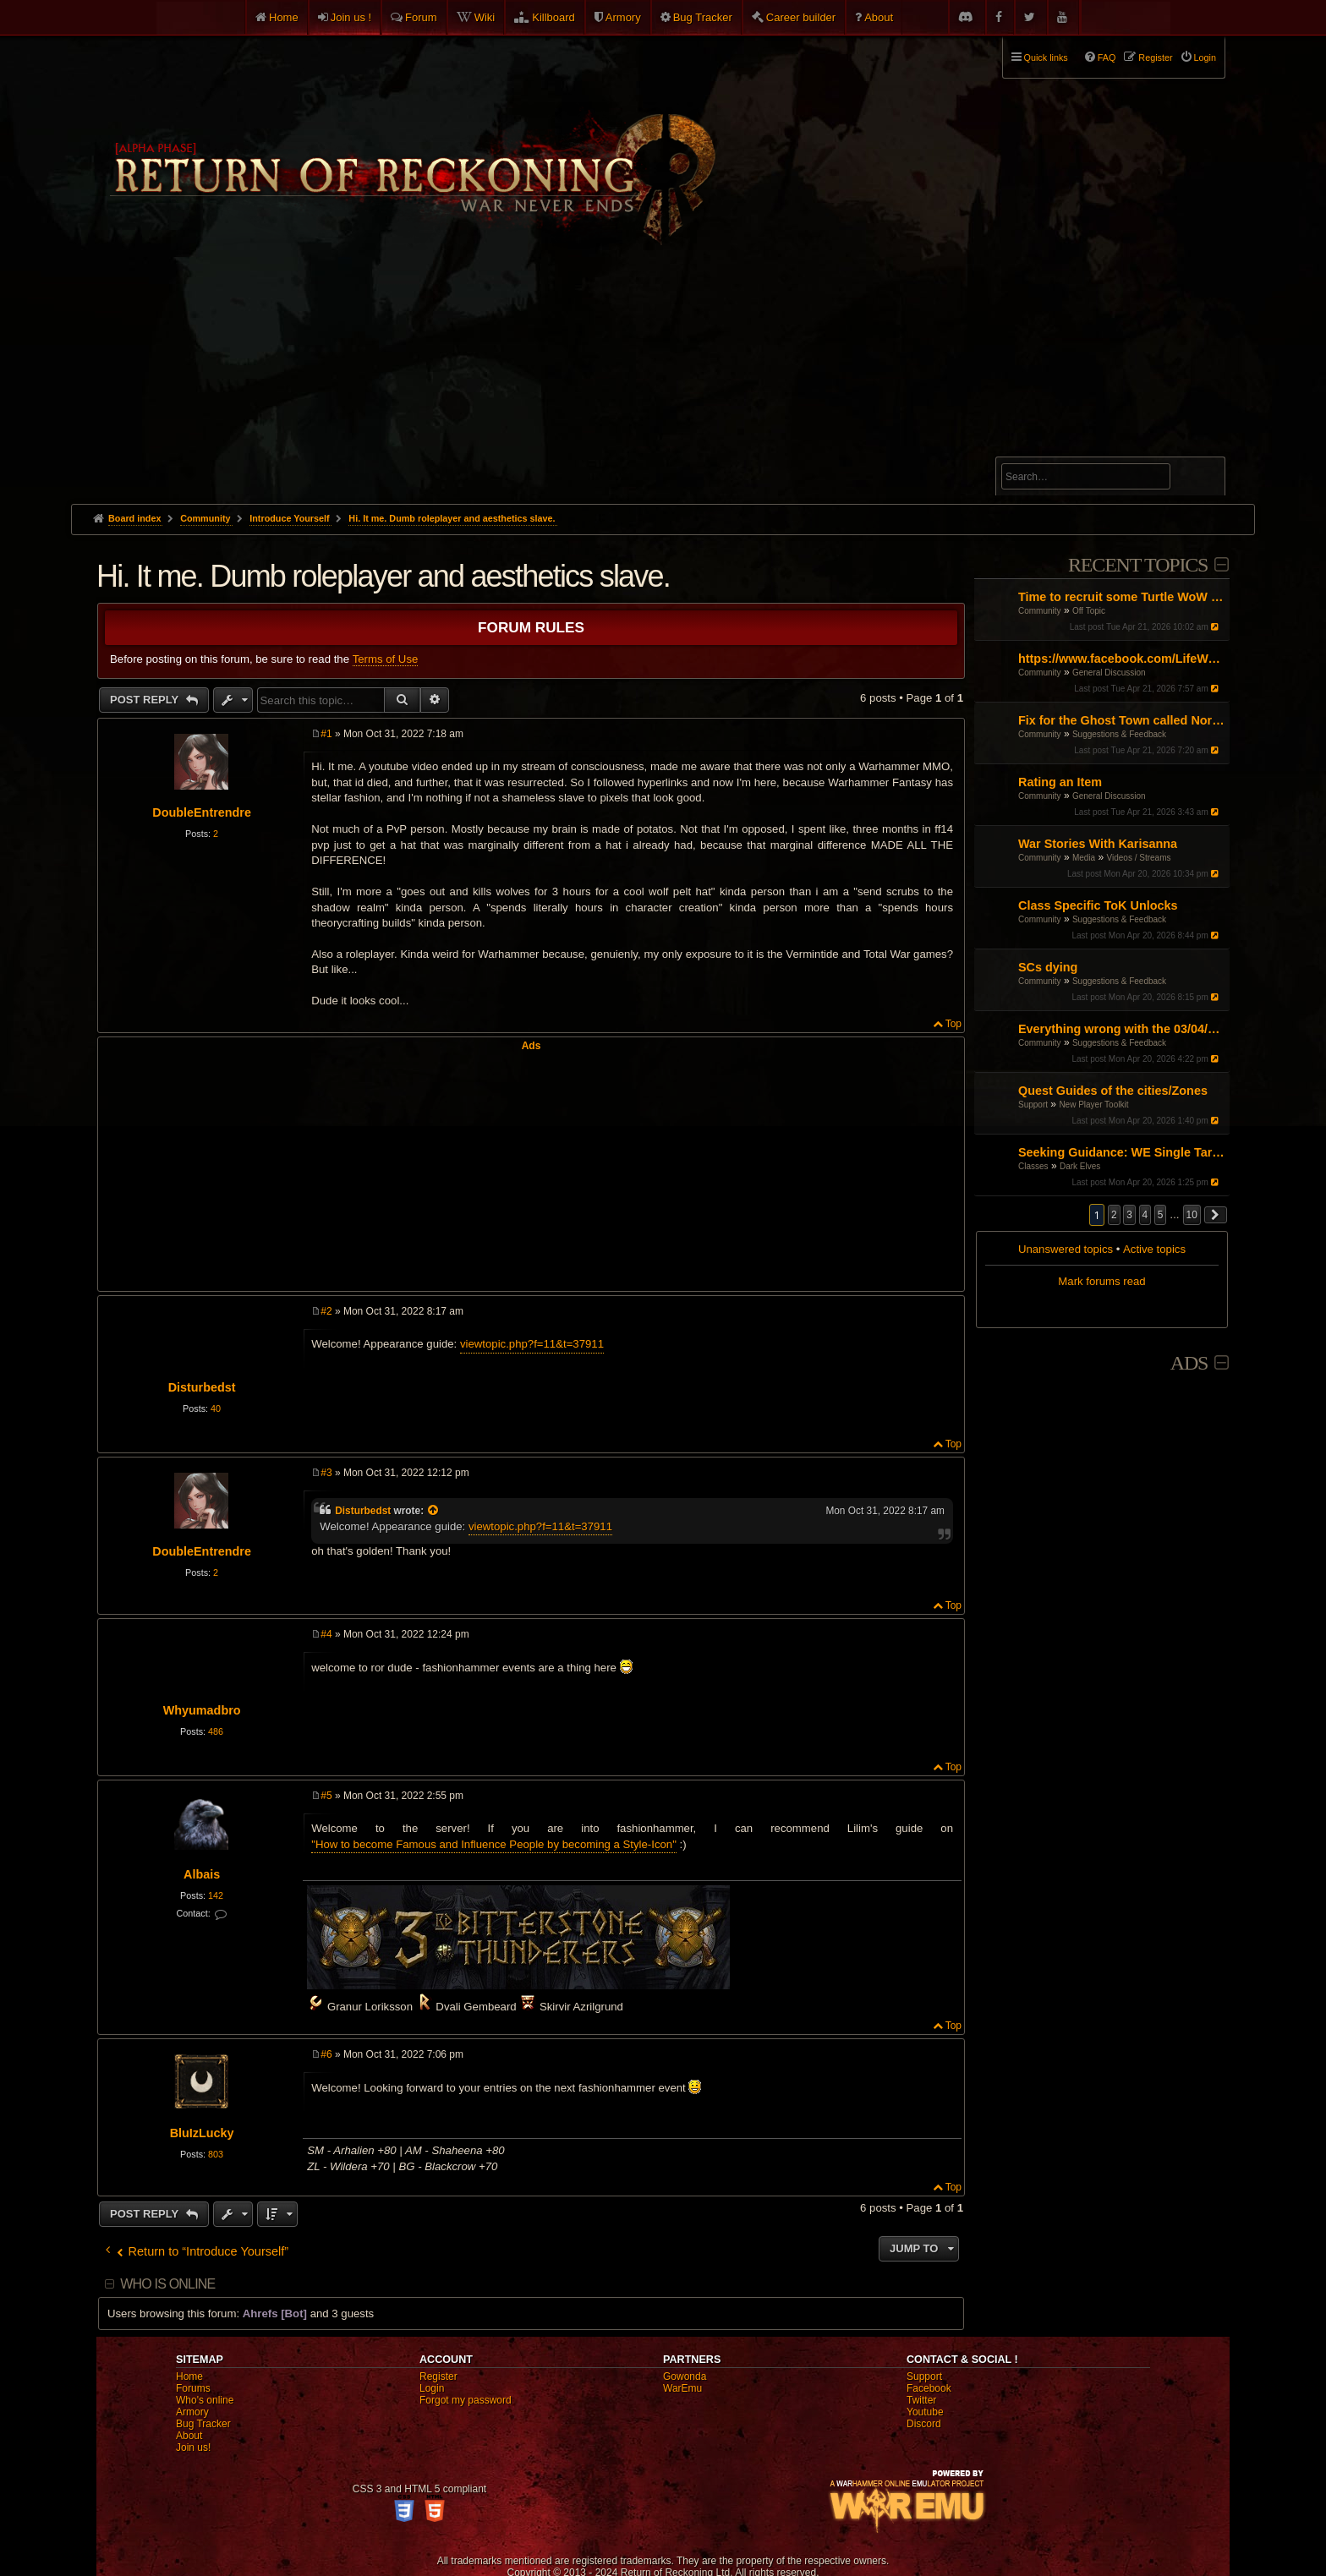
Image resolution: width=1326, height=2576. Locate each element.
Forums (193, 2388)
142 (215, 1895)
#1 (326, 734)
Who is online (167, 2284)
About (878, 17)
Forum (421, 17)
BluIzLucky (202, 2133)
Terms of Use (386, 659)
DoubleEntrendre (201, 812)
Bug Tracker (702, 17)
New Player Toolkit (1093, 1104)
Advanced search (1054, 449)
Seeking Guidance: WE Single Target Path (1121, 1152)
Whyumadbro (202, 1710)
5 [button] (1161, 1215)
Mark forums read (1101, 1281)
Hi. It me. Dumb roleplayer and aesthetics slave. (451, 518)
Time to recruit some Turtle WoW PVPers (1121, 597)
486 (215, 1731)
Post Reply (146, 699)
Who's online (204, 2400)
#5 (326, 1796)
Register (438, 2376)
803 (215, 2154)
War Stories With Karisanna (1097, 843)
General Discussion (1109, 672)
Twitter (921, 2400)
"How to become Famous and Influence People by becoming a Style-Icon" (494, 1844)
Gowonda (684, 2376)
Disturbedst (202, 1387)
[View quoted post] (433, 1510)
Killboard (553, 17)
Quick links (1046, 57)
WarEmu (682, 2388)
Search (1202, 479)
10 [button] (1191, 1215)
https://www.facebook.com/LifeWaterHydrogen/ (1121, 658)
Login (431, 2388)
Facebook (929, 2388)
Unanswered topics (1065, 1249)
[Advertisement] (663, 377)
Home (284, 17)
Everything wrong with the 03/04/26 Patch (1121, 1029)
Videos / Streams (1139, 857)
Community (1039, 610)
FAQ (1107, 57)
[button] (1216, 1214)
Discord (924, 2424)
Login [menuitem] (1205, 57)
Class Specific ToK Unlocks (1097, 905)
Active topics (1154, 1249)
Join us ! (351, 17)
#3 (326, 1473)
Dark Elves (1080, 1166)
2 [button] (1114, 1215)
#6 (326, 2054)
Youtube (925, 2412)
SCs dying (1047, 967)
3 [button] (1129, 1215)
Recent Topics (1138, 565)
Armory (623, 17)
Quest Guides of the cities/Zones (1113, 1090)
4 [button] (1145, 1215)
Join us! (193, 2447)
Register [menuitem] (1155, 57)
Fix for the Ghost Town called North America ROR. (1121, 720)
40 (216, 1408)
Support (1033, 1104)
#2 (326, 1311)
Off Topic (1088, 610)
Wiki (485, 17)
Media (1083, 857)
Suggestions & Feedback (1119, 734)
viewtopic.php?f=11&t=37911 (532, 1343)
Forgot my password (465, 2400)
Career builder (801, 17)
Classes (1033, 1166)
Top (953, 1024)
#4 (326, 1634)
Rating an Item (1060, 782)
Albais (202, 1874)
